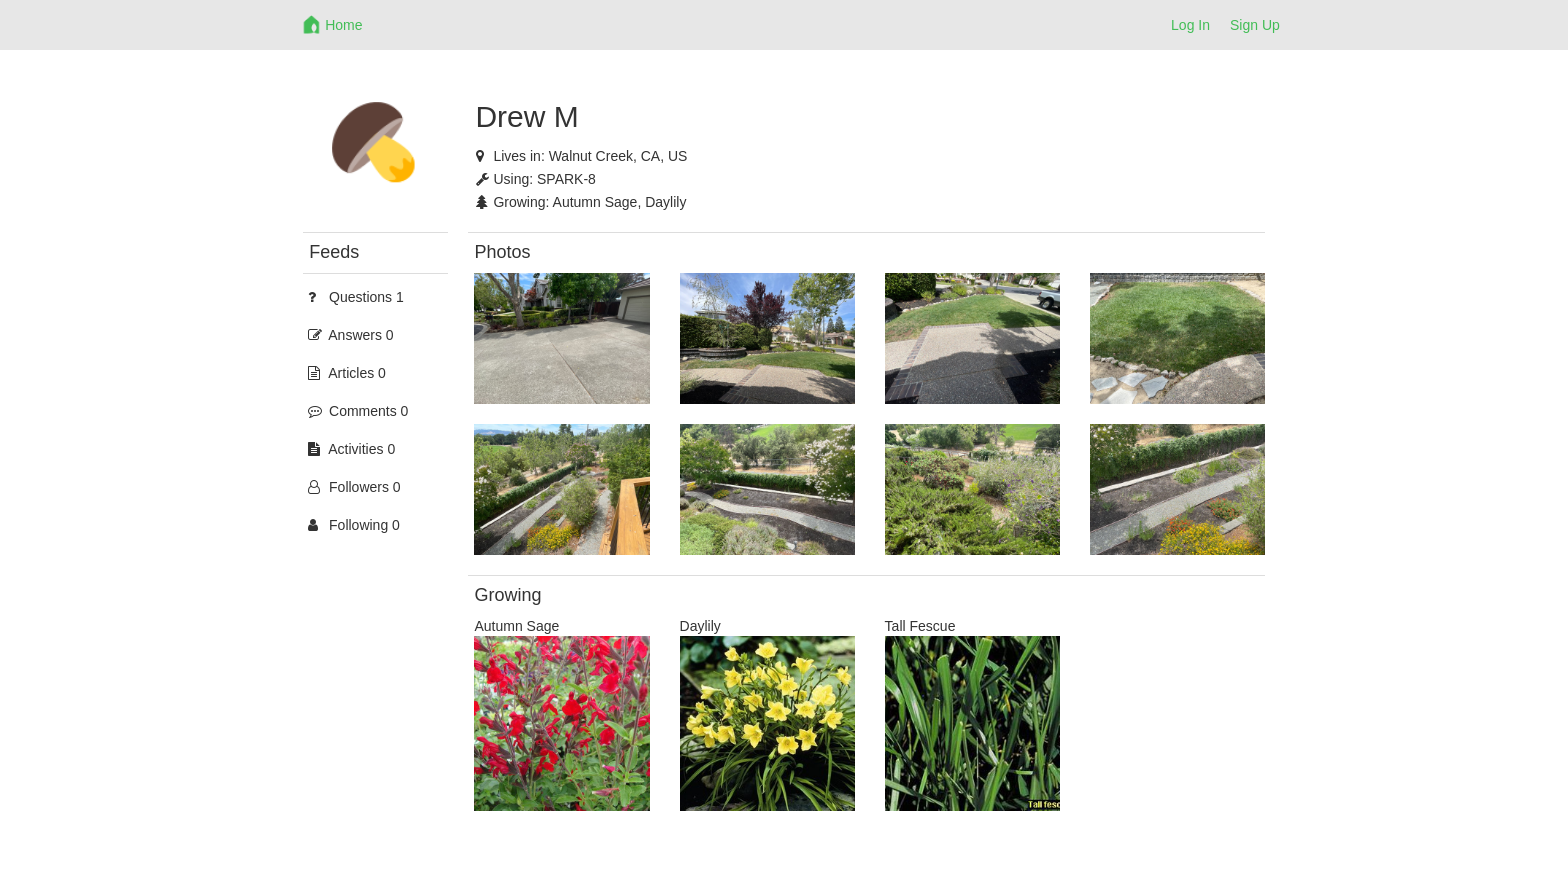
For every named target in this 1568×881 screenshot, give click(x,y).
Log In (1190, 25)
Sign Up (1255, 25)
